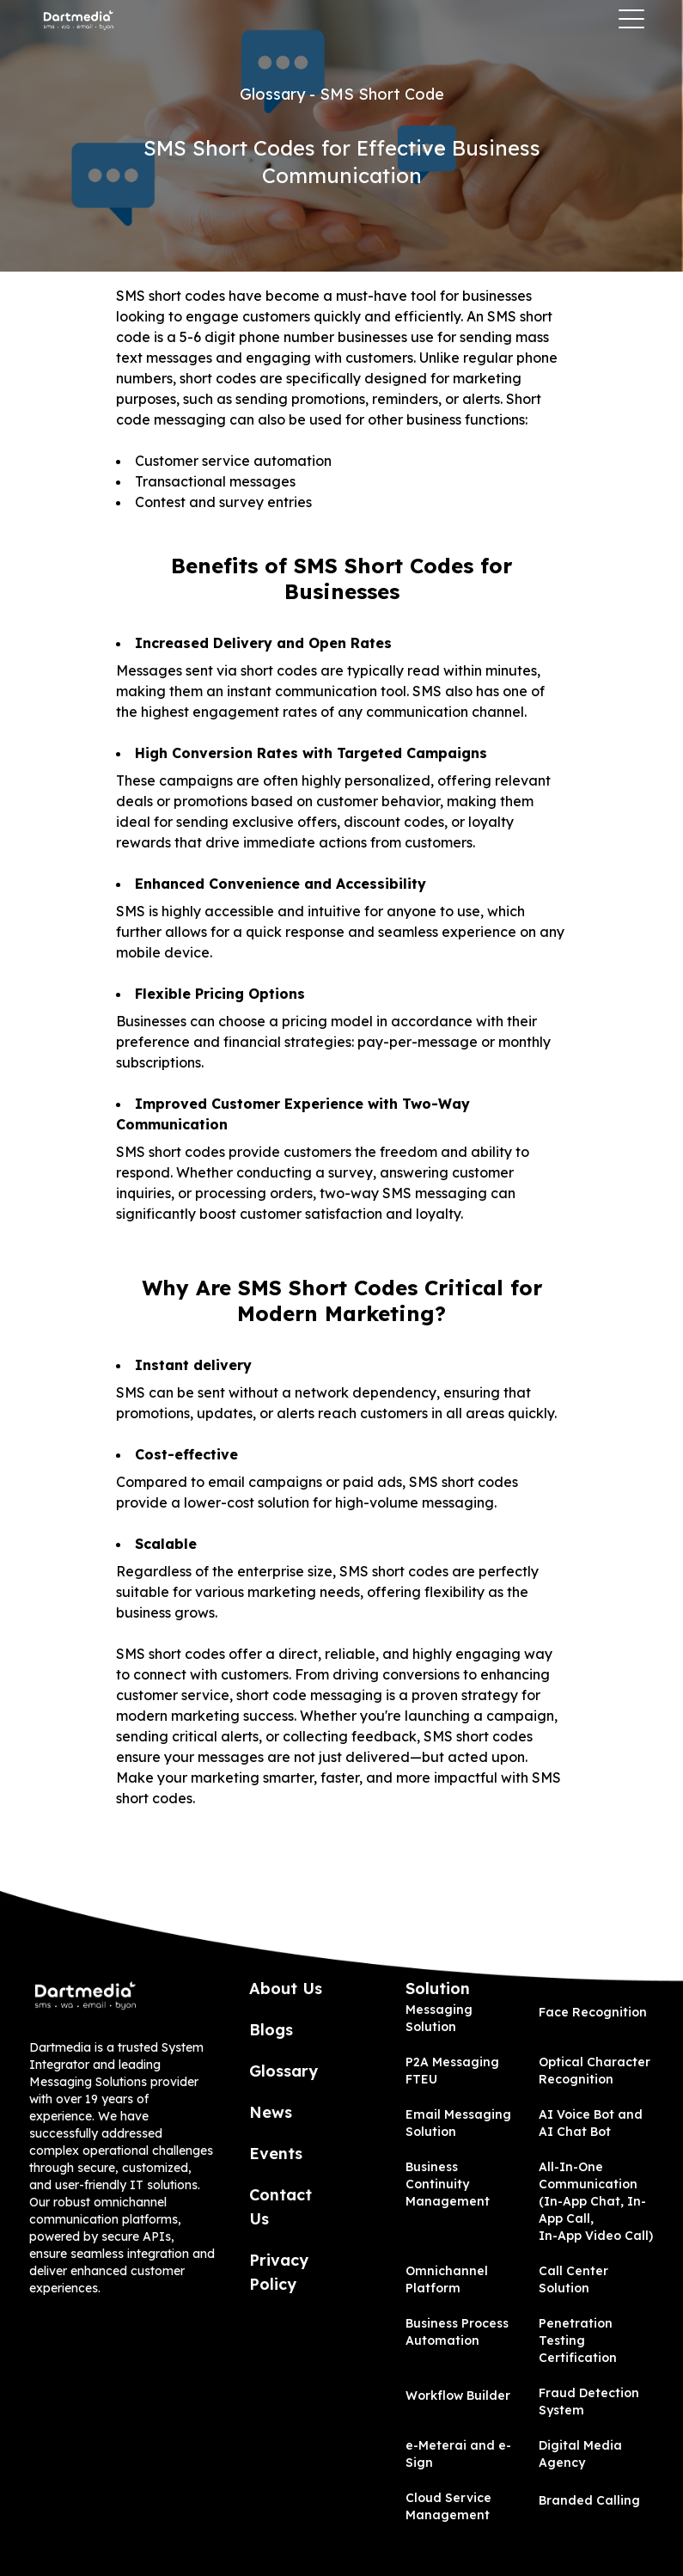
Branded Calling (589, 2500)
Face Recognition (593, 2012)
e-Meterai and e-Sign (458, 2454)
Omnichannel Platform (447, 2279)
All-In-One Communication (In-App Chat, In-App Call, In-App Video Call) (596, 2201)
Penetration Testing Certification (578, 2340)
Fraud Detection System (589, 2401)
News (270, 2112)
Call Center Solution (573, 2279)
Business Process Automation (457, 2332)
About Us (285, 1988)
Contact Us (280, 2207)
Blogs (271, 2030)
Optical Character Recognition (594, 2070)
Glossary (283, 2071)
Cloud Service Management (448, 2506)
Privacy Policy (278, 2272)
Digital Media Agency (580, 2454)
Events (275, 2153)
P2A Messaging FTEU (452, 2070)
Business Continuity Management (448, 2184)
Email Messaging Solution (458, 2123)
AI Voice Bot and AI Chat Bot (591, 2123)
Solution (438, 1988)
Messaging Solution (439, 2018)
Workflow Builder (458, 2395)
